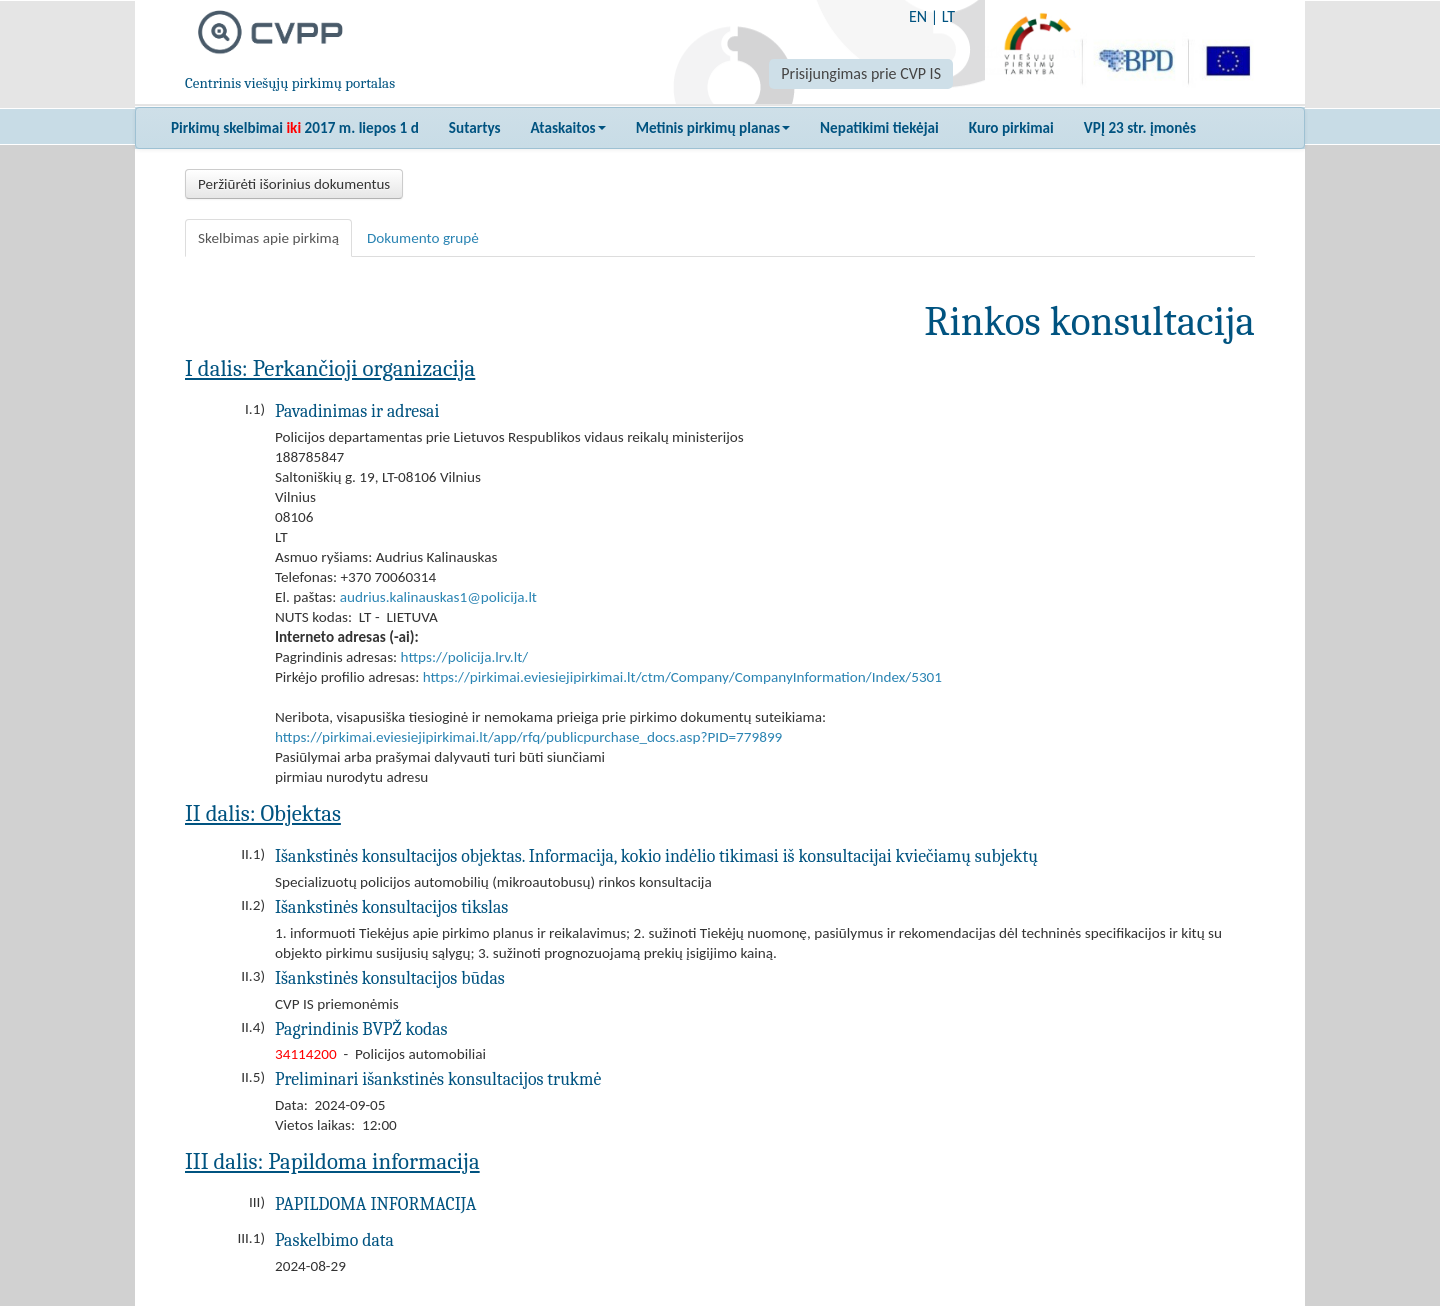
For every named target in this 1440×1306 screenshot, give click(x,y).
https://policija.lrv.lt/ (465, 657)
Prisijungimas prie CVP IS (861, 73)
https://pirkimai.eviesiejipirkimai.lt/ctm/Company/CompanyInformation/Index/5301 (682, 677)
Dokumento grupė (423, 238)
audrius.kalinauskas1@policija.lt (438, 597)
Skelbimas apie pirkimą (268, 238)
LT (948, 16)
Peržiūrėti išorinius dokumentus (294, 184)
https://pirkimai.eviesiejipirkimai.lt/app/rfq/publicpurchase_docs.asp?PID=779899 (528, 737)
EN (918, 16)
